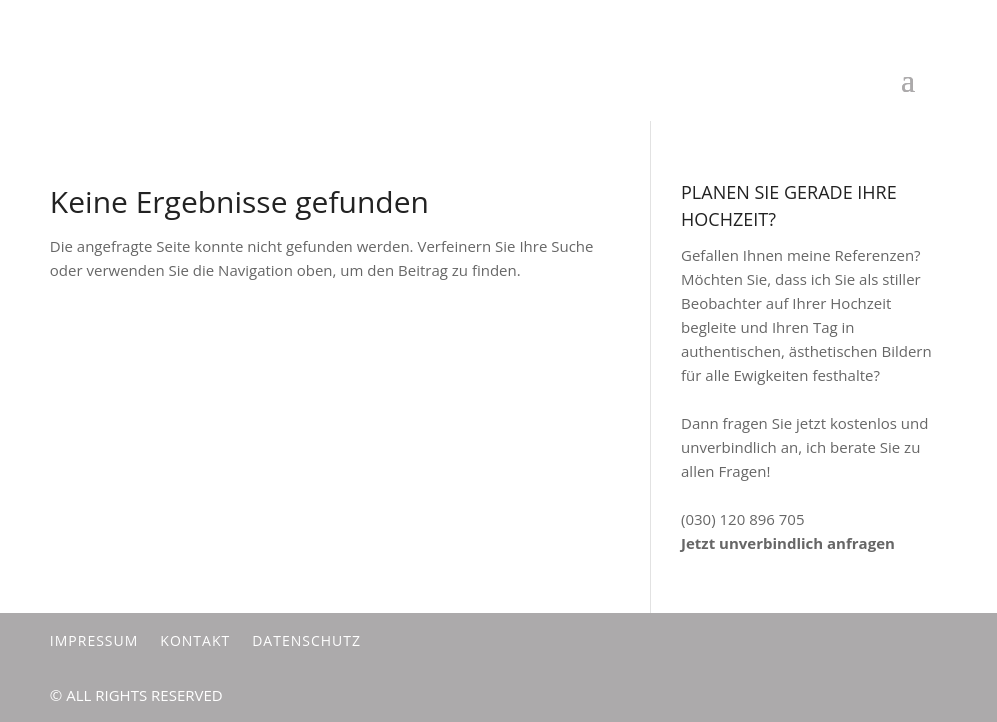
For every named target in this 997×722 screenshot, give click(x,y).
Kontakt (195, 640)
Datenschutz (306, 640)
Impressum (94, 640)
